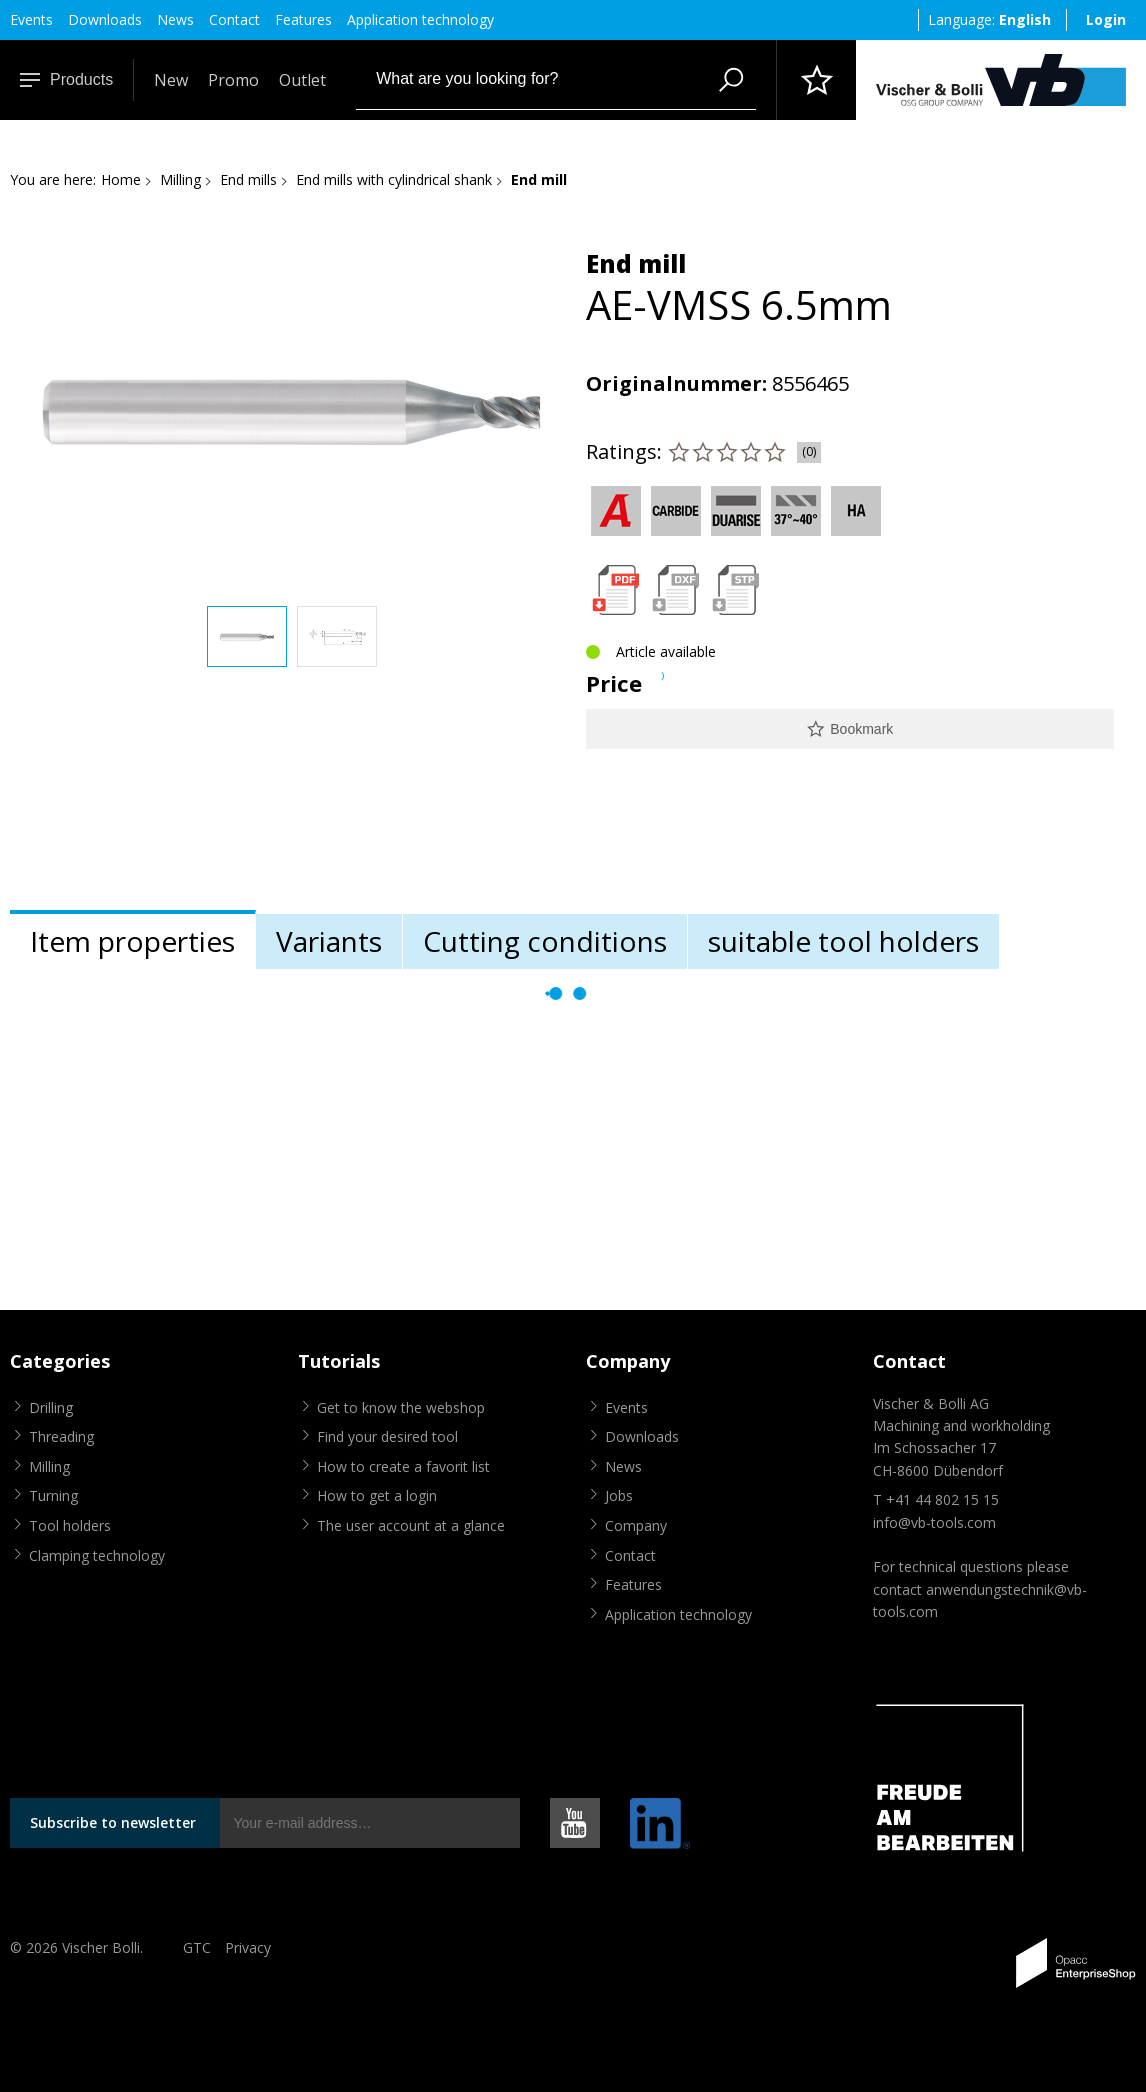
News (175, 19)
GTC (197, 1947)
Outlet (302, 80)
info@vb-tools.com (934, 1522)
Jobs (619, 1495)
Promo (233, 80)
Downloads (105, 19)
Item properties (132, 941)
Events (31, 19)
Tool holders (70, 1525)
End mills (248, 179)
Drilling (51, 1407)
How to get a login (377, 1495)
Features (303, 19)
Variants (329, 941)
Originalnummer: (676, 383)
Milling (180, 179)
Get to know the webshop (401, 1407)
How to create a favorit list (403, 1466)
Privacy (248, 1947)
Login (1106, 19)
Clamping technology (97, 1555)
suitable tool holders (843, 941)
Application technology (420, 19)
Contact (234, 19)
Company (636, 1525)
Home (121, 179)
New (171, 80)
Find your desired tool (387, 1436)
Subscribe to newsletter (113, 1822)
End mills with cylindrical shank (394, 179)
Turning (53, 1495)
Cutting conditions (545, 941)
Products (66, 79)
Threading (61, 1436)
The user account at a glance (411, 1525)
